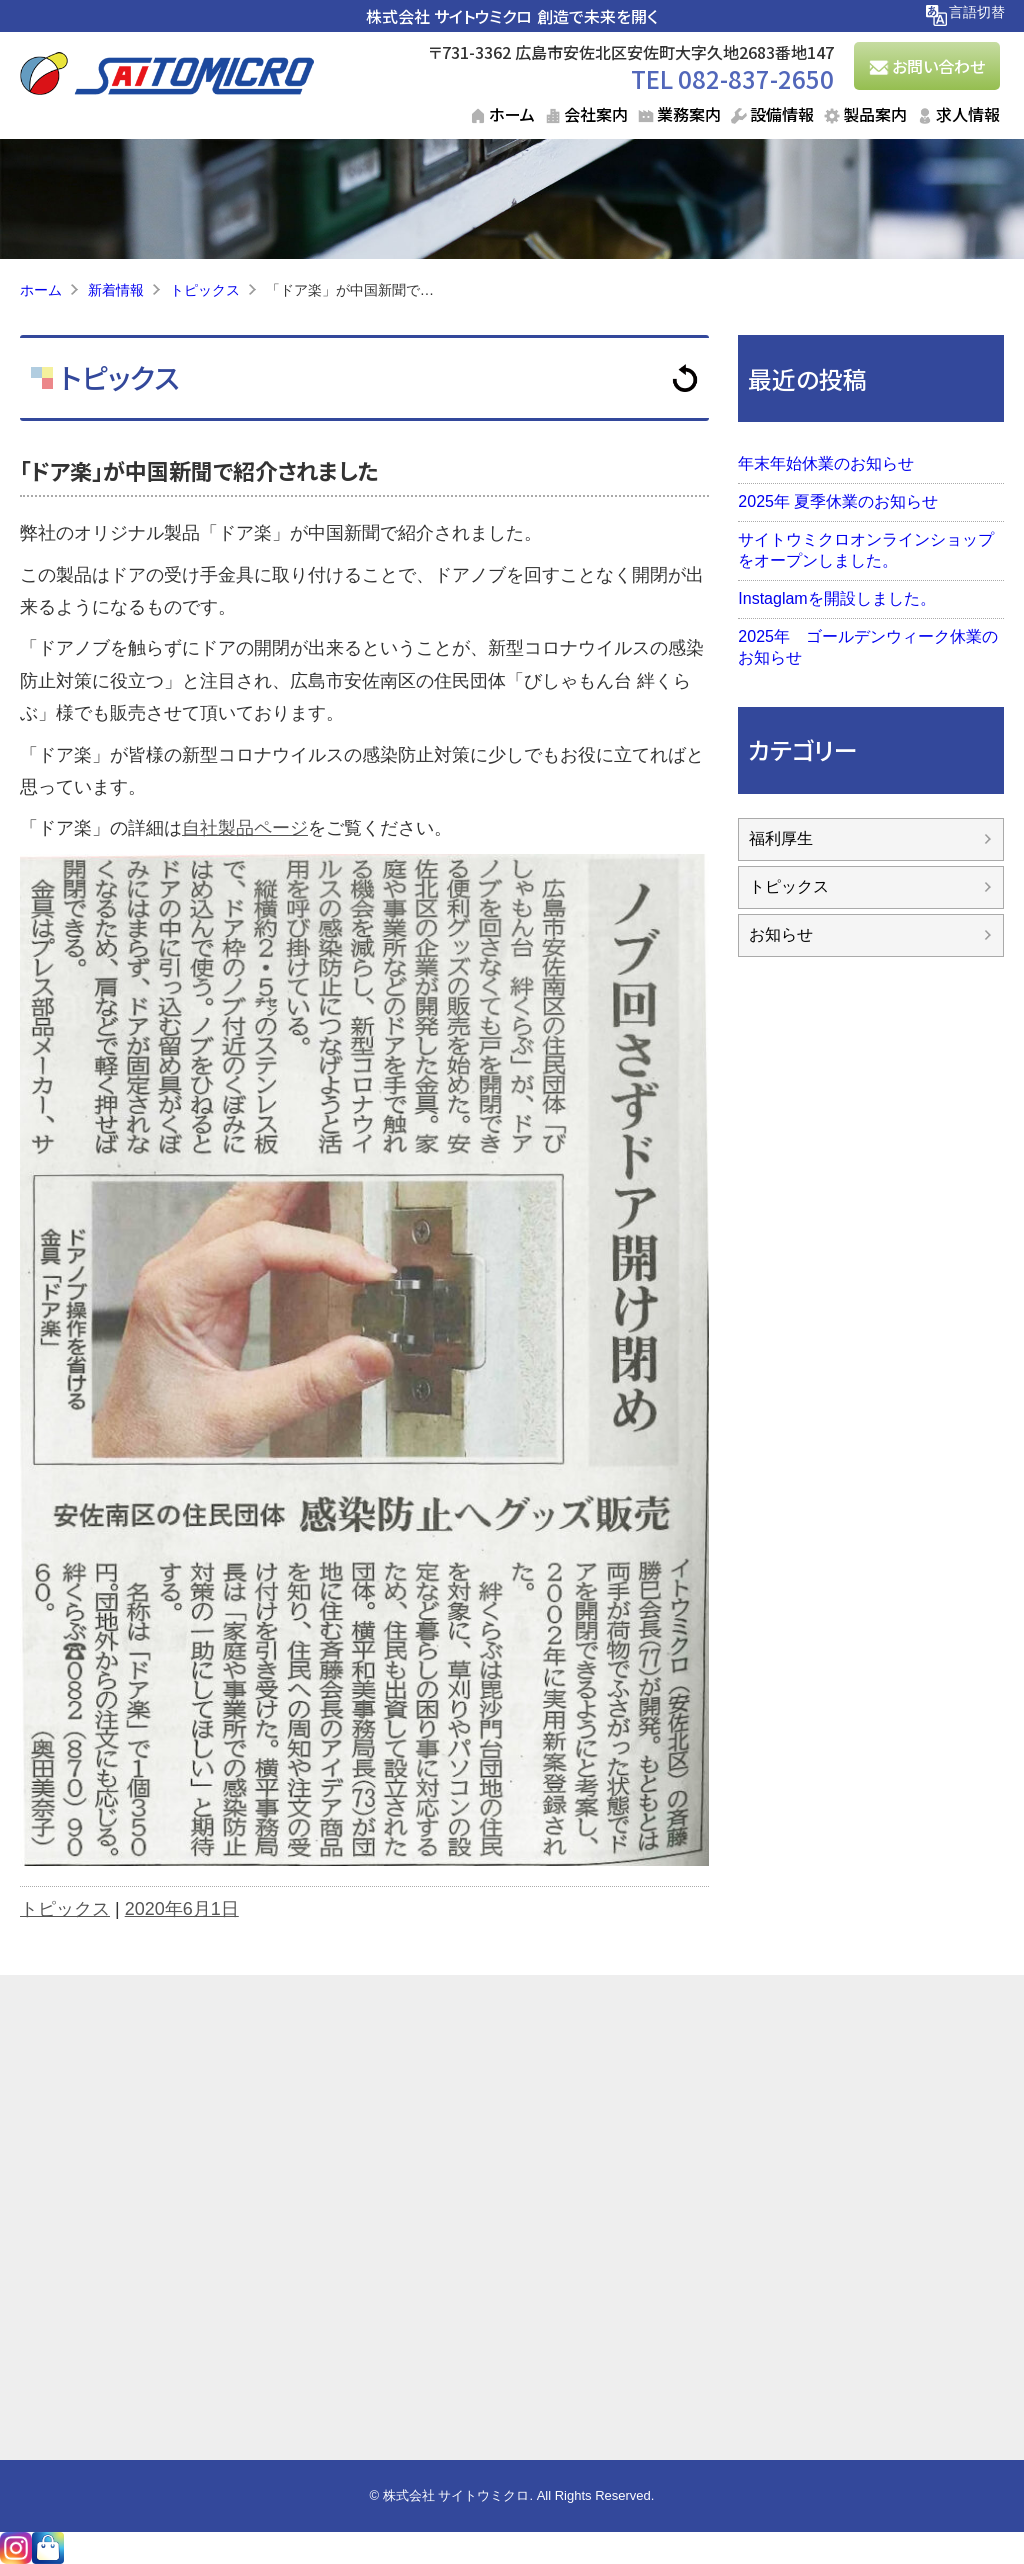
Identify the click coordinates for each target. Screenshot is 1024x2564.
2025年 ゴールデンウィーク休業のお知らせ (868, 647)
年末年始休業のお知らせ (826, 463)
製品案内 (875, 114)
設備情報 (782, 114)
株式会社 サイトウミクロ (449, 16)
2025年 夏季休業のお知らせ (838, 501)
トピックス (116, 377)
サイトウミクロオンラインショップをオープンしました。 (866, 550)
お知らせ (781, 934)
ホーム (512, 114)
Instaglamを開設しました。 (836, 598)
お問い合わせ (938, 66)
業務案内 (689, 114)
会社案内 (596, 114)
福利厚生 (781, 838)
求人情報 (968, 114)
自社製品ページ (245, 828)
